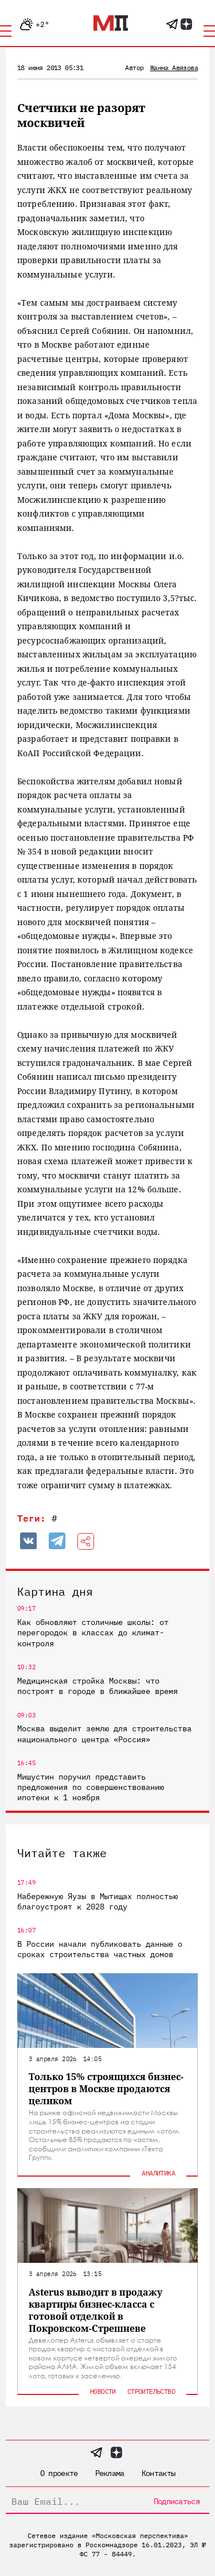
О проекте (59, 2473)
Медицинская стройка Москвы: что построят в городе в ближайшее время (97, 1686)
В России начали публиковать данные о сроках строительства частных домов (99, 1949)
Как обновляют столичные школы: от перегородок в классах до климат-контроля (93, 1632)
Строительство (151, 2391)
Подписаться (177, 2501)
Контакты (158, 2473)
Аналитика (158, 2173)
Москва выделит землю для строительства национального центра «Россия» (104, 1733)
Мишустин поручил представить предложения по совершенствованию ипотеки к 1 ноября (90, 1787)
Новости (103, 2391)
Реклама (109, 2473)
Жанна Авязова (174, 67)
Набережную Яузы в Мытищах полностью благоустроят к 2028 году (97, 1901)
